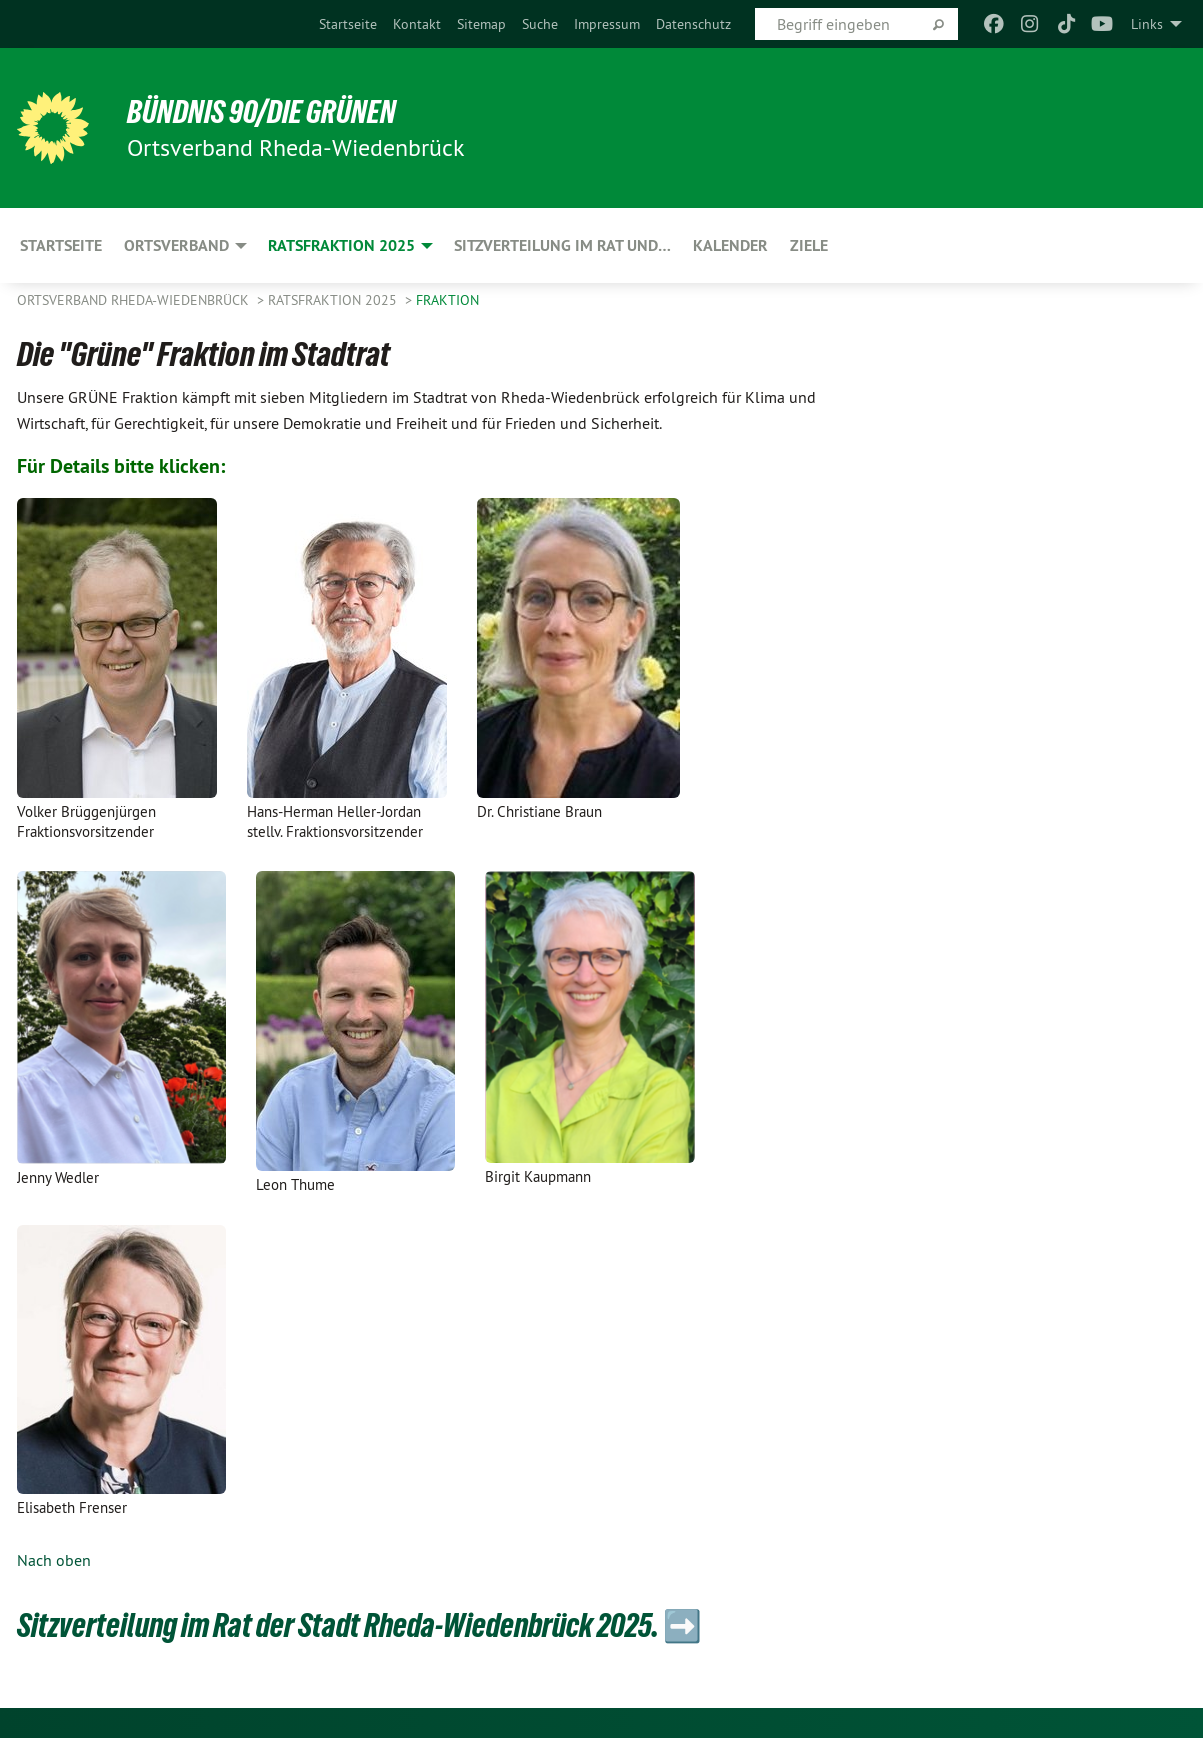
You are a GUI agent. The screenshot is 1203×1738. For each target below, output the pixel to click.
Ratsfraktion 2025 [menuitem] (341, 245)
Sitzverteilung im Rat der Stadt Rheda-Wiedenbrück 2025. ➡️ (370, 1625)
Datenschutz (693, 24)
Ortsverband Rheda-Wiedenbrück (135, 300)
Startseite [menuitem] (61, 245)
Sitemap (481, 24)
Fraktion (447, 300)
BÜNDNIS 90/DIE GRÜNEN (263, 112)
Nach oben (54, 1560)
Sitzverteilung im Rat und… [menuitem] (562, 245)
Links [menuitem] (1147, 24)
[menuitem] (348, 24)
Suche (540, 24)
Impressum (607, 24)
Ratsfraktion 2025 (334, 300)
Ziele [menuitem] (809, 245)
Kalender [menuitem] (730, 245)
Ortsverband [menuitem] (176, 245)
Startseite (348, 24)
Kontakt (417, 24)
